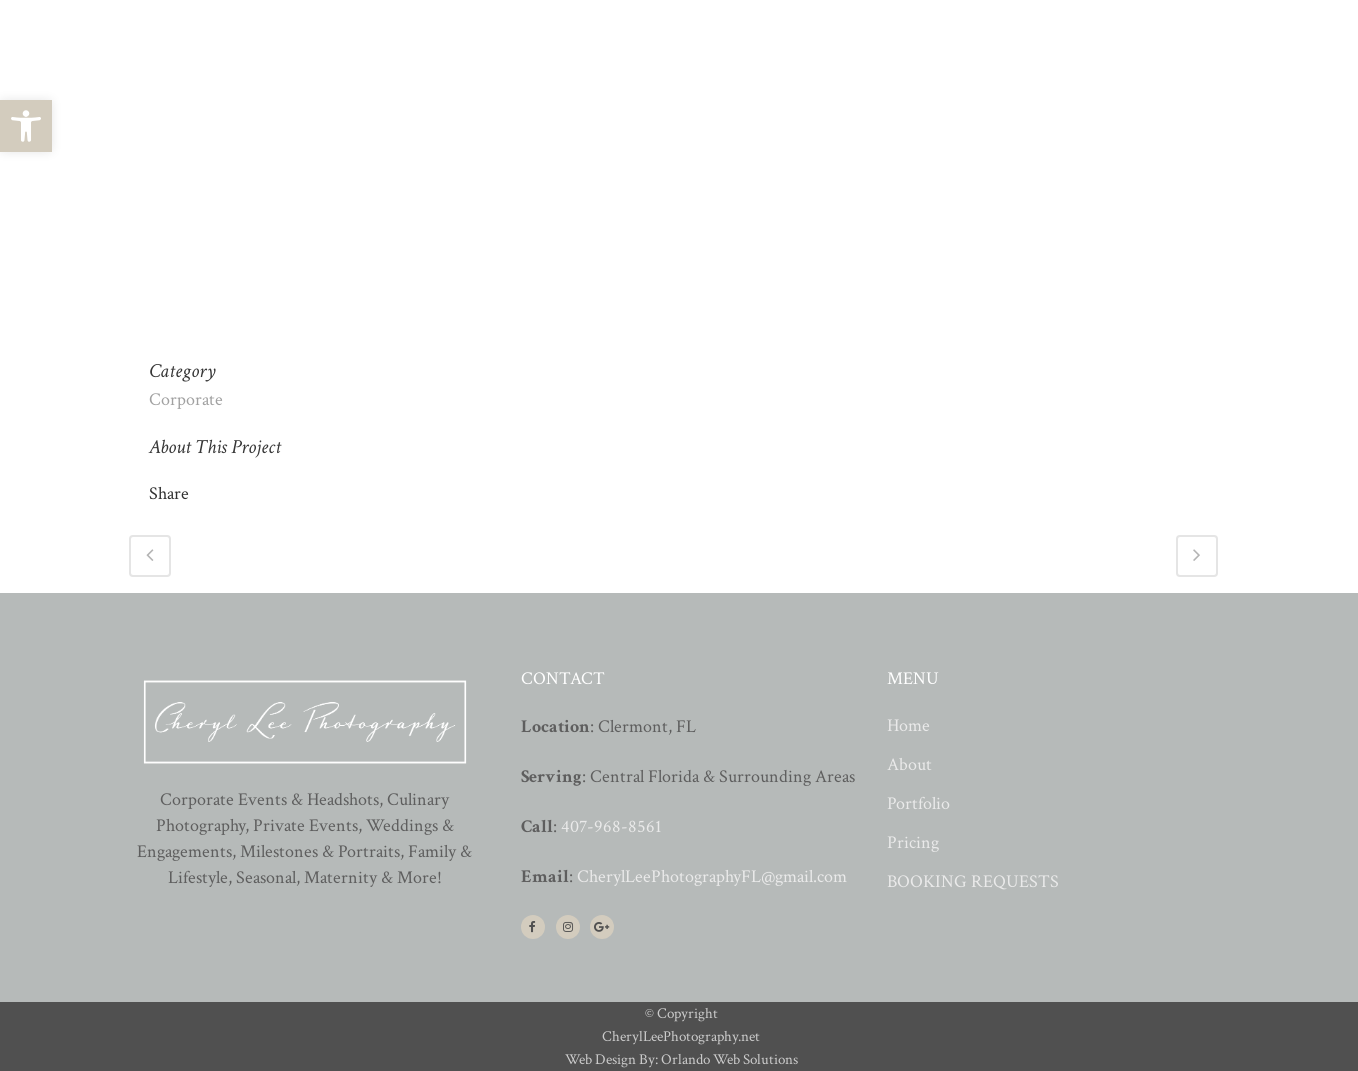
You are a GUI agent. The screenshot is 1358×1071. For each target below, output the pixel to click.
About (909, 765)
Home (908, 726)
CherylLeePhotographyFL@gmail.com (712, 876)
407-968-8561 (611, 826)
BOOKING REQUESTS (973, 882)
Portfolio (918, 804)
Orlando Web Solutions (729, 1059)
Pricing (913, 843)
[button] (26, 126)
